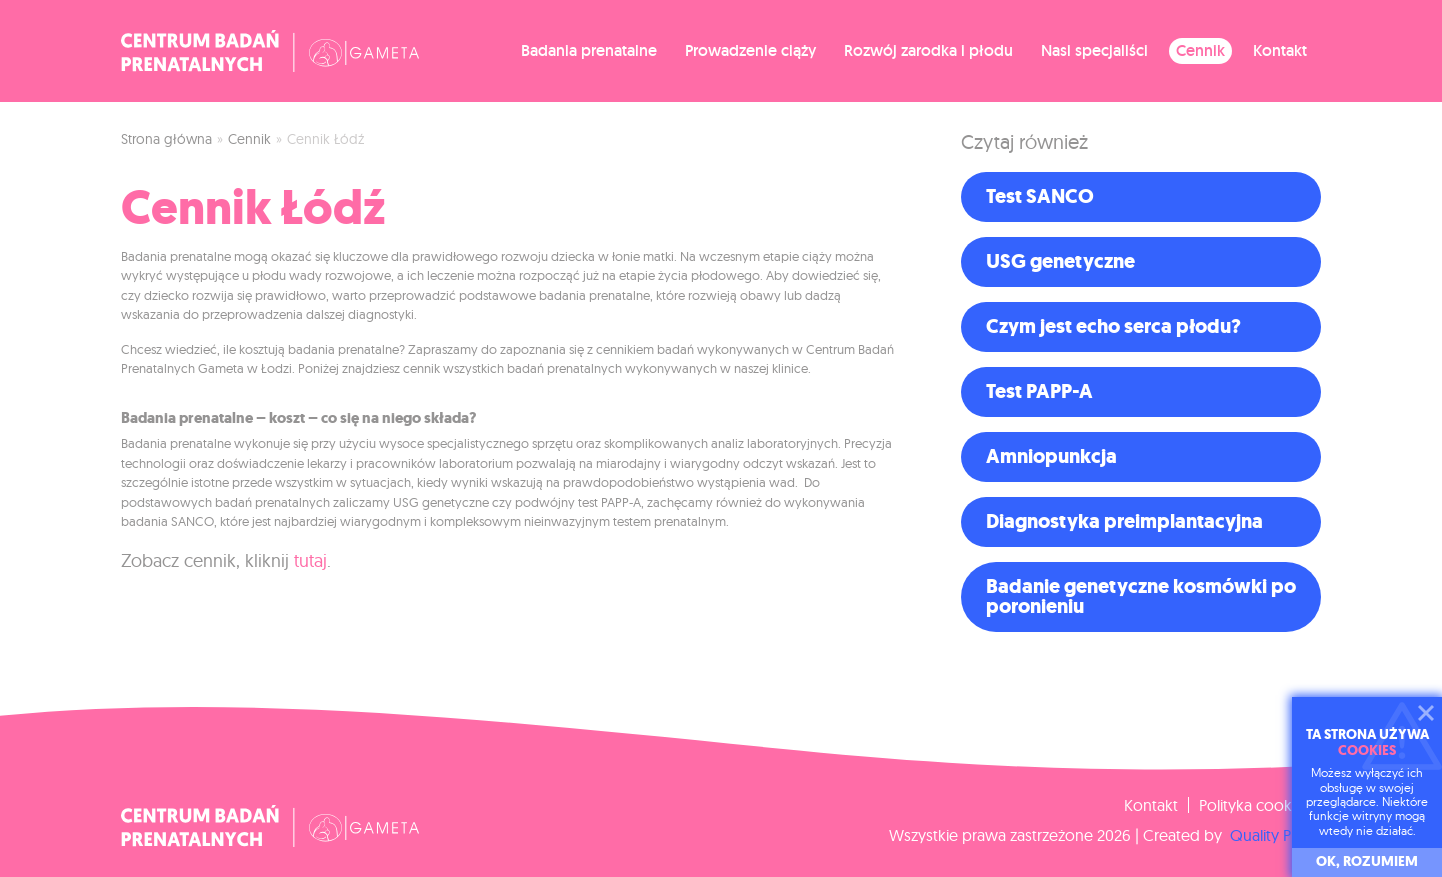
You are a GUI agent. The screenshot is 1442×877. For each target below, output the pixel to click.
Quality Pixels (1273, 835)
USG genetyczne (1060, 261)
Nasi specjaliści (1094, 50)
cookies (1367, 750)
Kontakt (1280, 50)
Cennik (1200, 50)
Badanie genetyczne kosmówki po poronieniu (1141, 596)
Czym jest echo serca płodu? (1113, 326)
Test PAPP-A (1039, 391)
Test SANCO (1040, 196)
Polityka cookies (1255, 805)
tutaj (310, 560)
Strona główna (166, 139)
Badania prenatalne (589, 50)
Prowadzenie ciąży (750, 50)
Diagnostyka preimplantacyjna (1124, 521)
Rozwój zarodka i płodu (928, 50)
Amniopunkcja (1051, 456)
